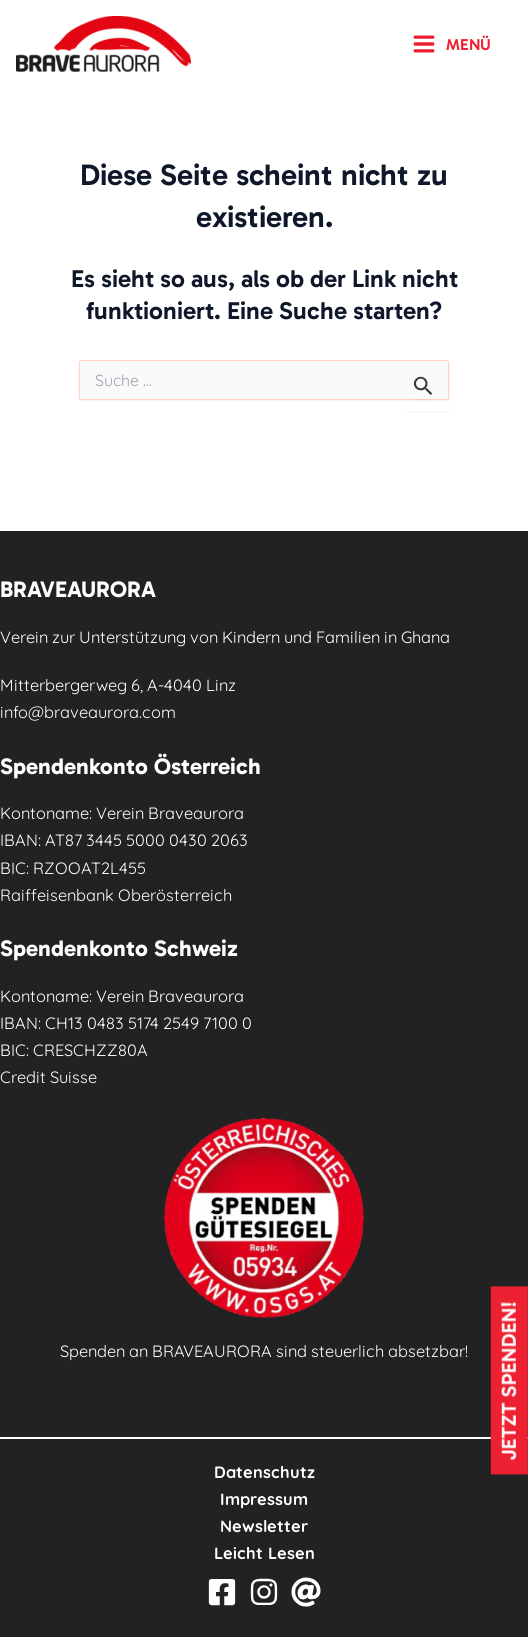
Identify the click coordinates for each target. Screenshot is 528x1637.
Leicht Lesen (264, 1553)
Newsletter (264, 1526)
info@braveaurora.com (88, 712)
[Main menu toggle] (451, 44)
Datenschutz (264, 1472)
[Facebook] (222, 1592)
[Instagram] (264, 1592)
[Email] (306, 1592)
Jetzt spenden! (509, 1380)
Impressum (264, 1499)
